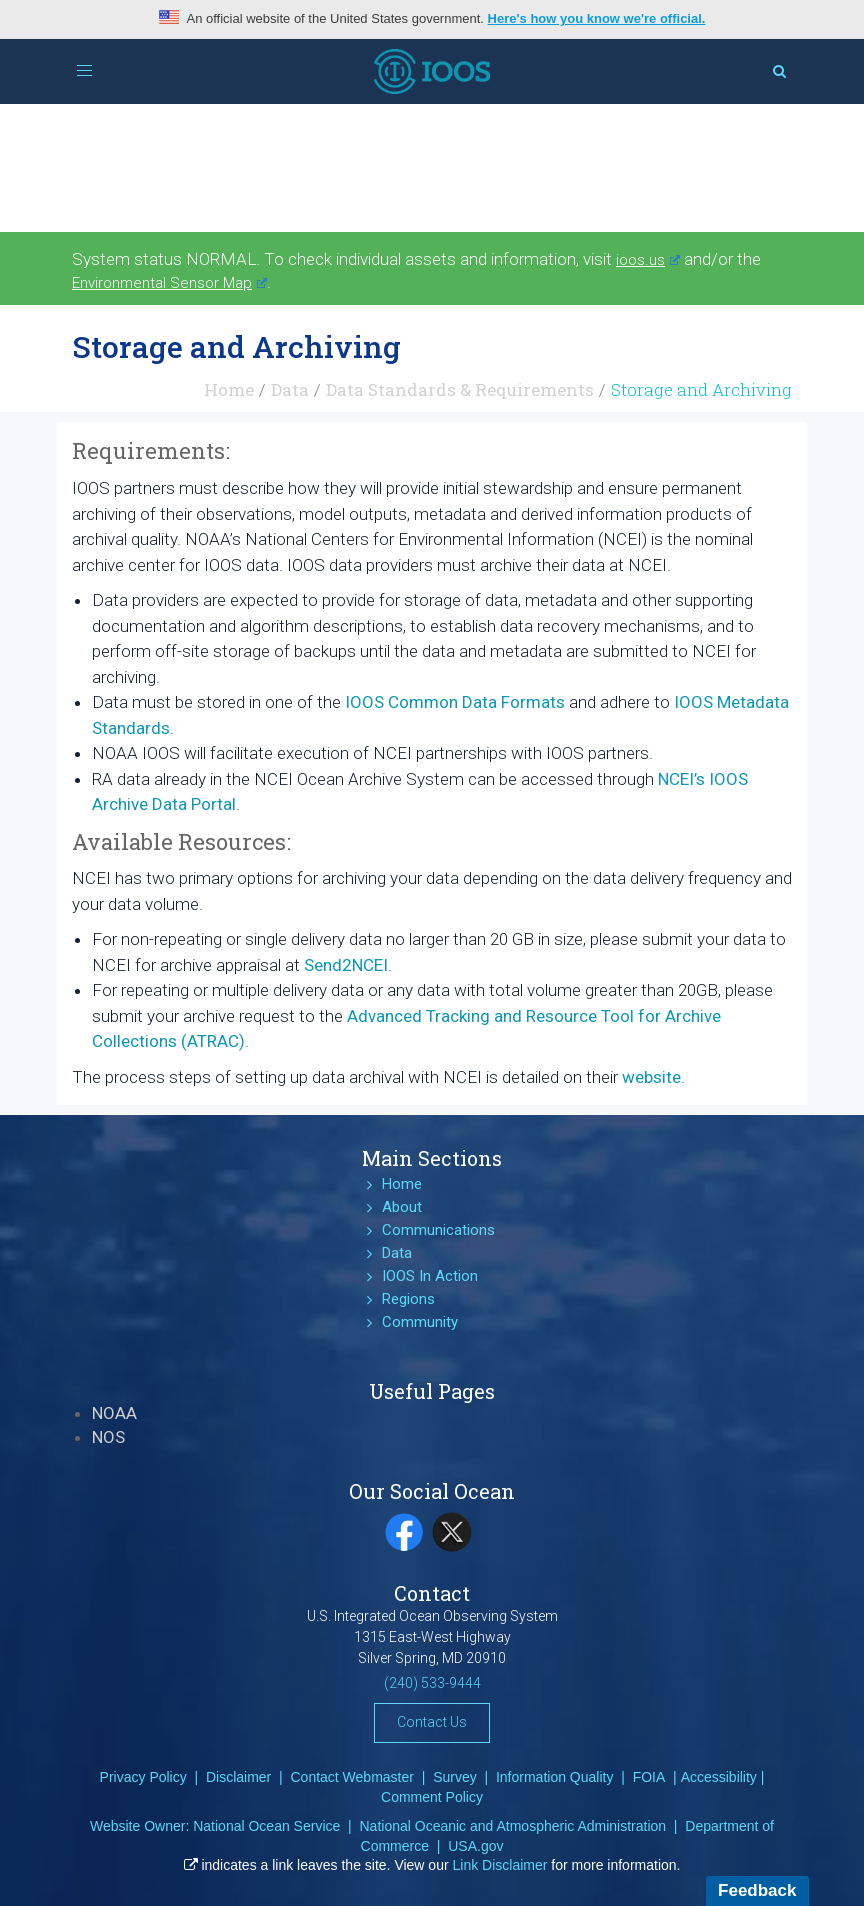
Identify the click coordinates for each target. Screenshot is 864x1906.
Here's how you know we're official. (597, 18)
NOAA (114, 1413)
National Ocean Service (266, 1826)
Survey (455, 1777)
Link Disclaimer (500, 1865)
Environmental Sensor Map (169, 283)
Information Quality (555, 1777)
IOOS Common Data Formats (455, 702)
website (651, 1077)
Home (229, 389)
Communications (438, 1230)
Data (290, 389)
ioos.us (648, 260)
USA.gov (475, 1846)
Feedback (757, 1890)
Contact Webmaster (351, 1777)
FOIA (649, 1777)
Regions (408, 1299)
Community (420, 1322)
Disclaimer (238, 1777)
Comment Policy (432, 1797)
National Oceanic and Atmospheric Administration (512, 1826)
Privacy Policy (143, 1777)
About (402, 1207)
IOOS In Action (430, 1276)
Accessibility (719, 1777)
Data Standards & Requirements (460, 389)
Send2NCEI (346, 965)
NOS (108, 1437)
